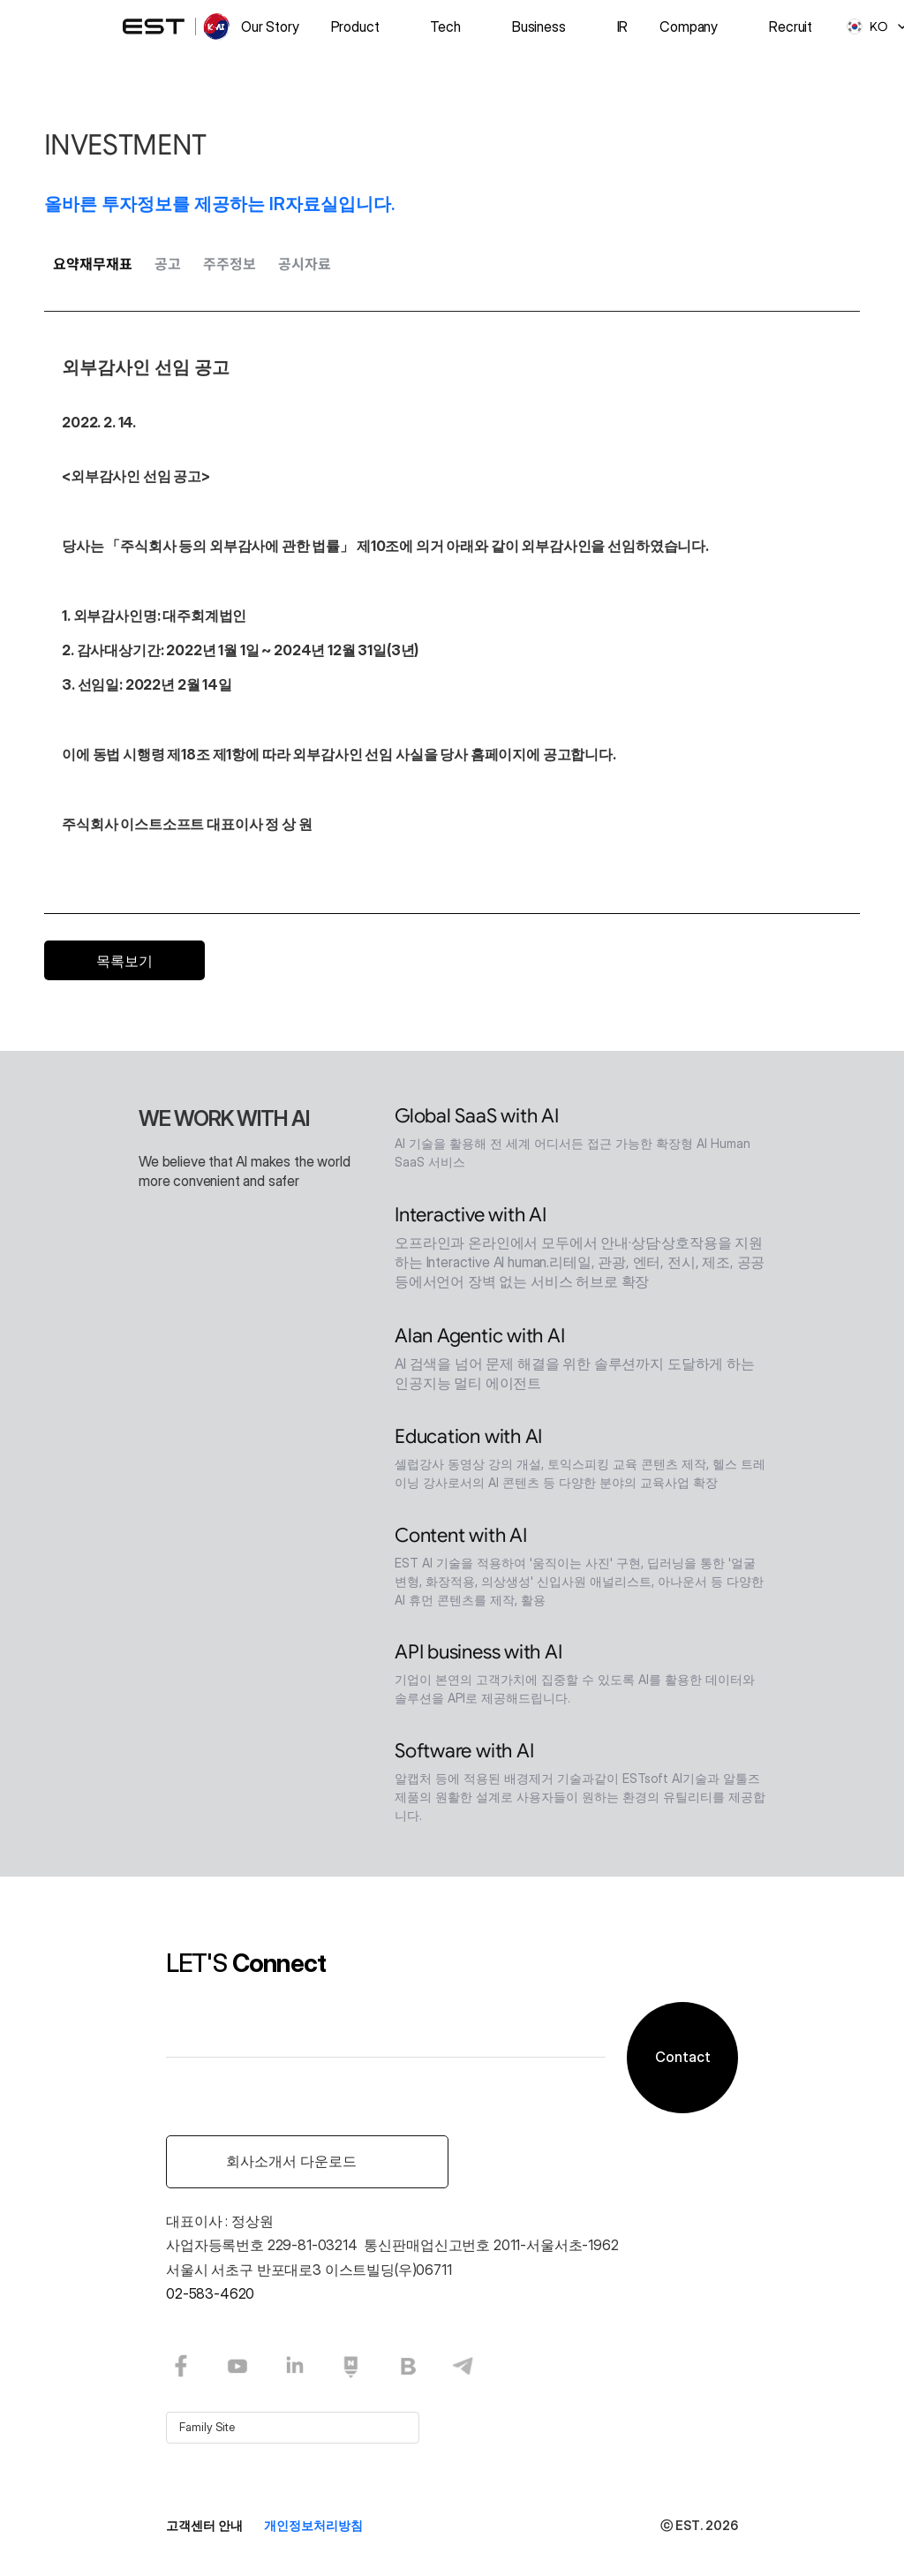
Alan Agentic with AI (480, 1339)
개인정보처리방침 (313, 2525)
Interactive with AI (470, 1218)
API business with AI (478, 1655)
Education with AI (468, 1440)
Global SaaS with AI (477, 1119)
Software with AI (464, 1754)
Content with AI (461, 1539)
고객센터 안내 (204, 2525)
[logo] (177, 26)
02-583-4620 (210, 2293)
